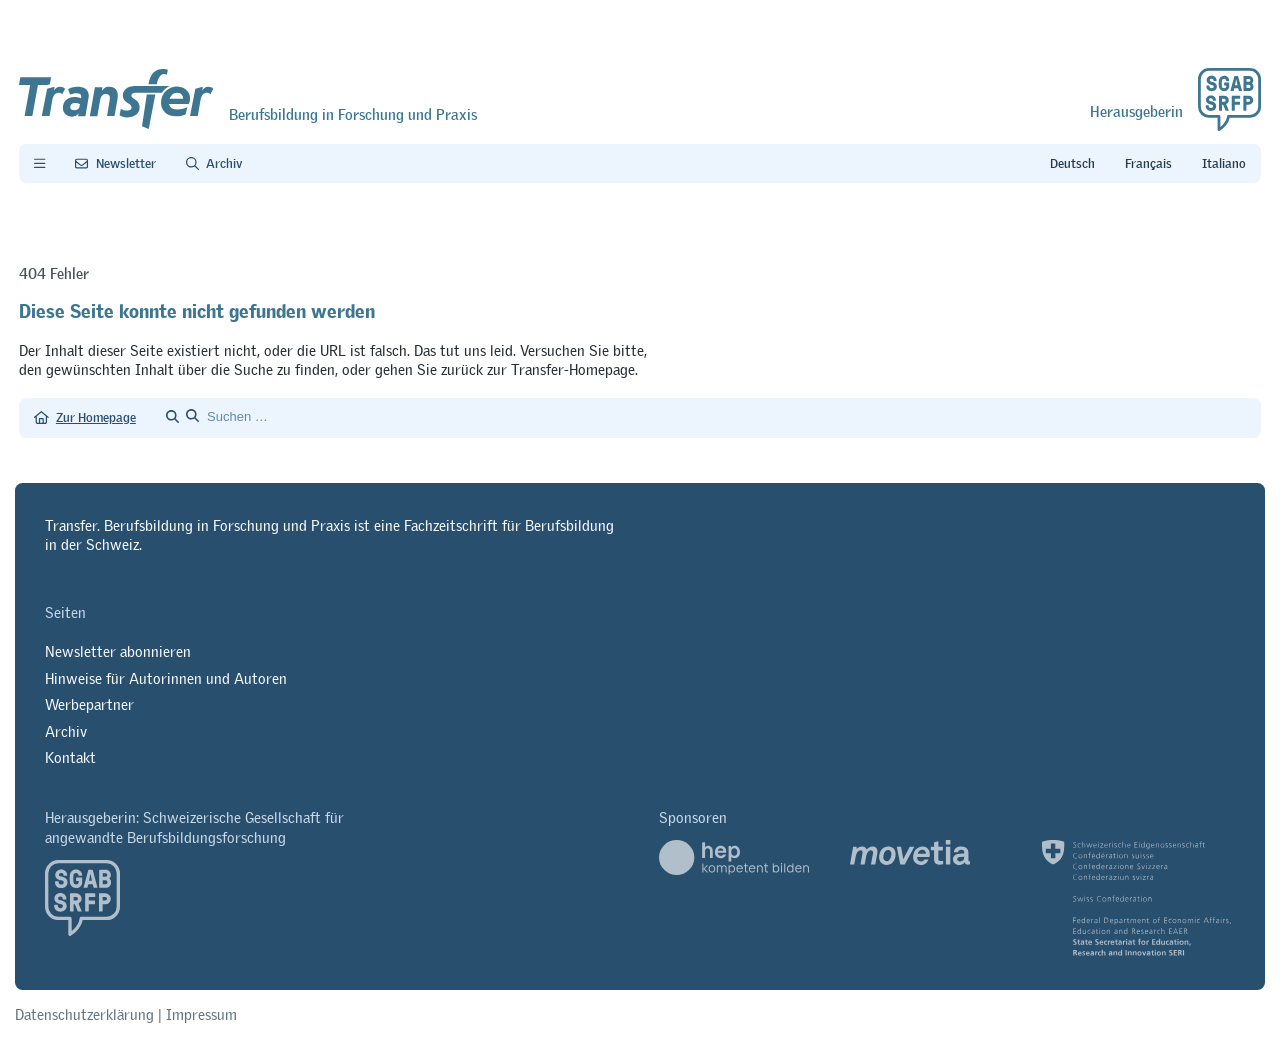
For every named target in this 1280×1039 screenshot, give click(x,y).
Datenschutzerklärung (84, 1014)
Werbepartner (89, 704)
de (1072, 164)
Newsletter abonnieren (118, 651)
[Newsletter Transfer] (115, 164)
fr (1148, 164)
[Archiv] (214, 164)
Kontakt (70, 757)
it (1224, 164)
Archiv (66, 731)
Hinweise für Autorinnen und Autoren (166, 678)
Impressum (201, 1014)
